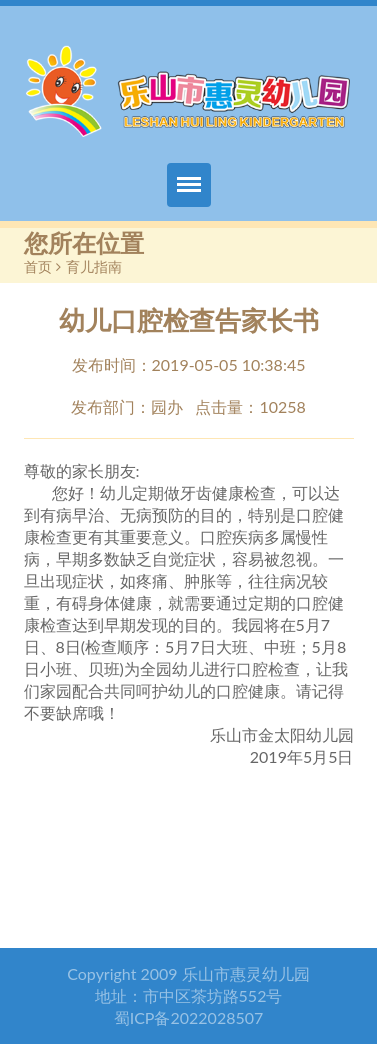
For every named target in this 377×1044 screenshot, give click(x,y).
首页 (38, 266)
